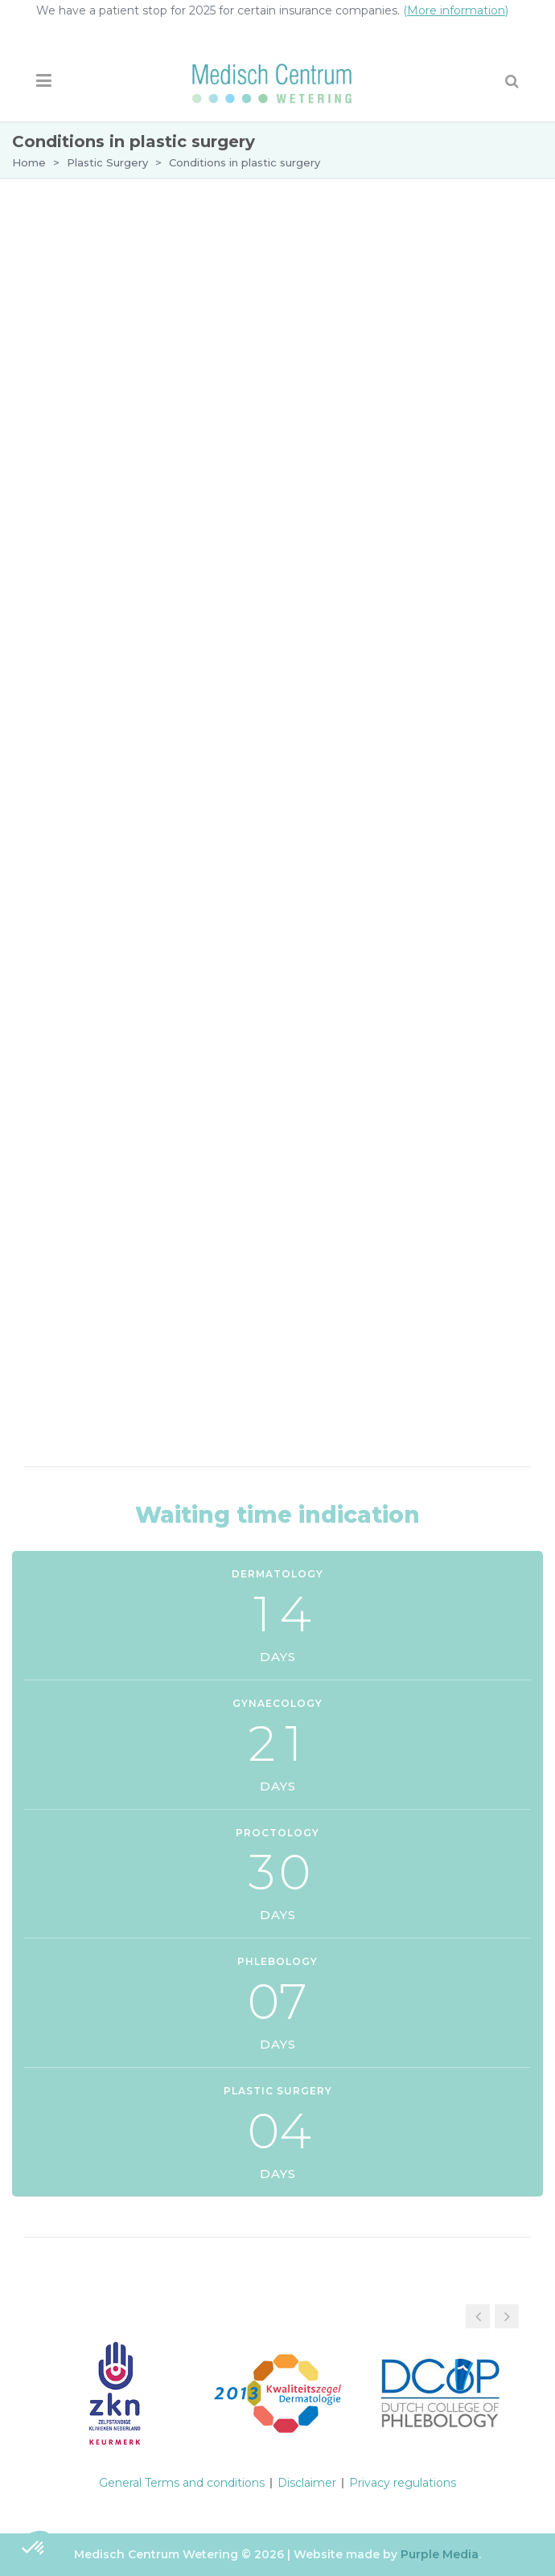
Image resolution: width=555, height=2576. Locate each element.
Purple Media (440, 2554)
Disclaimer (307, 2483)
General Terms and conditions (182, 2483)
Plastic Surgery (107, 162)
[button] (507, 2316)
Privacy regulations (402, 2483)
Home (29, 162)
